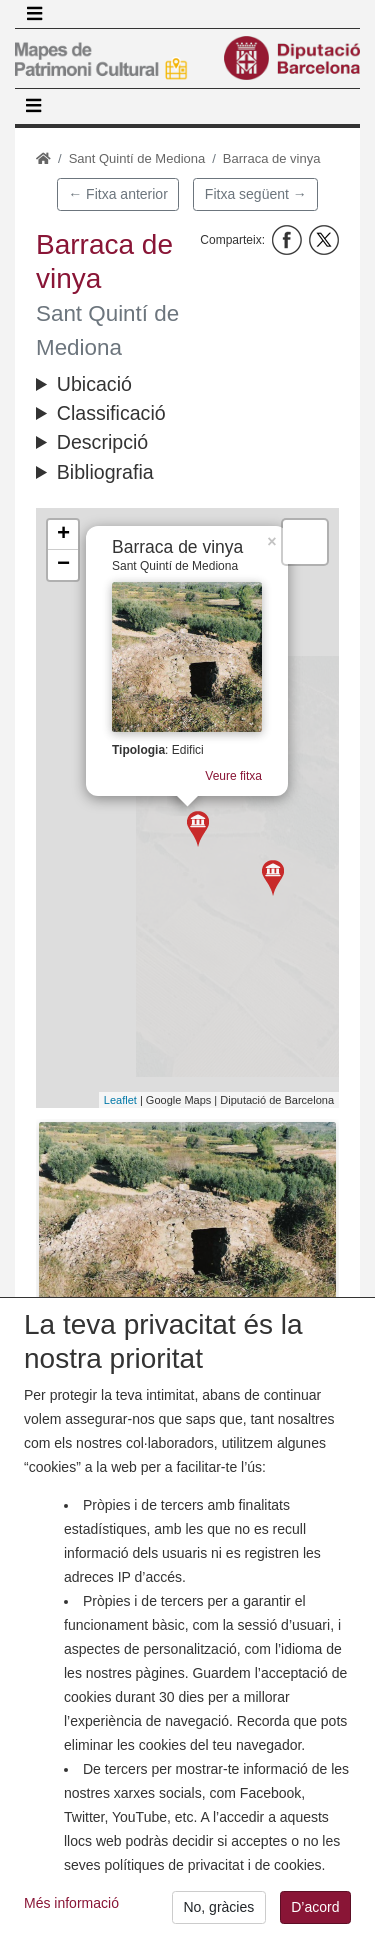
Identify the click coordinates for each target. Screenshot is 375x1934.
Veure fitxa (232, 777)
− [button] (63, 565)
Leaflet (120, 1100)
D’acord (315, 1913)
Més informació (71, 1908)
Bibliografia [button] (105, 472)
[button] (187, 1221)
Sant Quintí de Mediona (137, 158)
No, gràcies (218, 1913)
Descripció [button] (102, 442)
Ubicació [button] (94, 384)
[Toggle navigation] (34, 14)
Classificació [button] (111, 413)
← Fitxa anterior (118, 194)
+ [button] (63, 535)
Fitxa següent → (256, 194)
